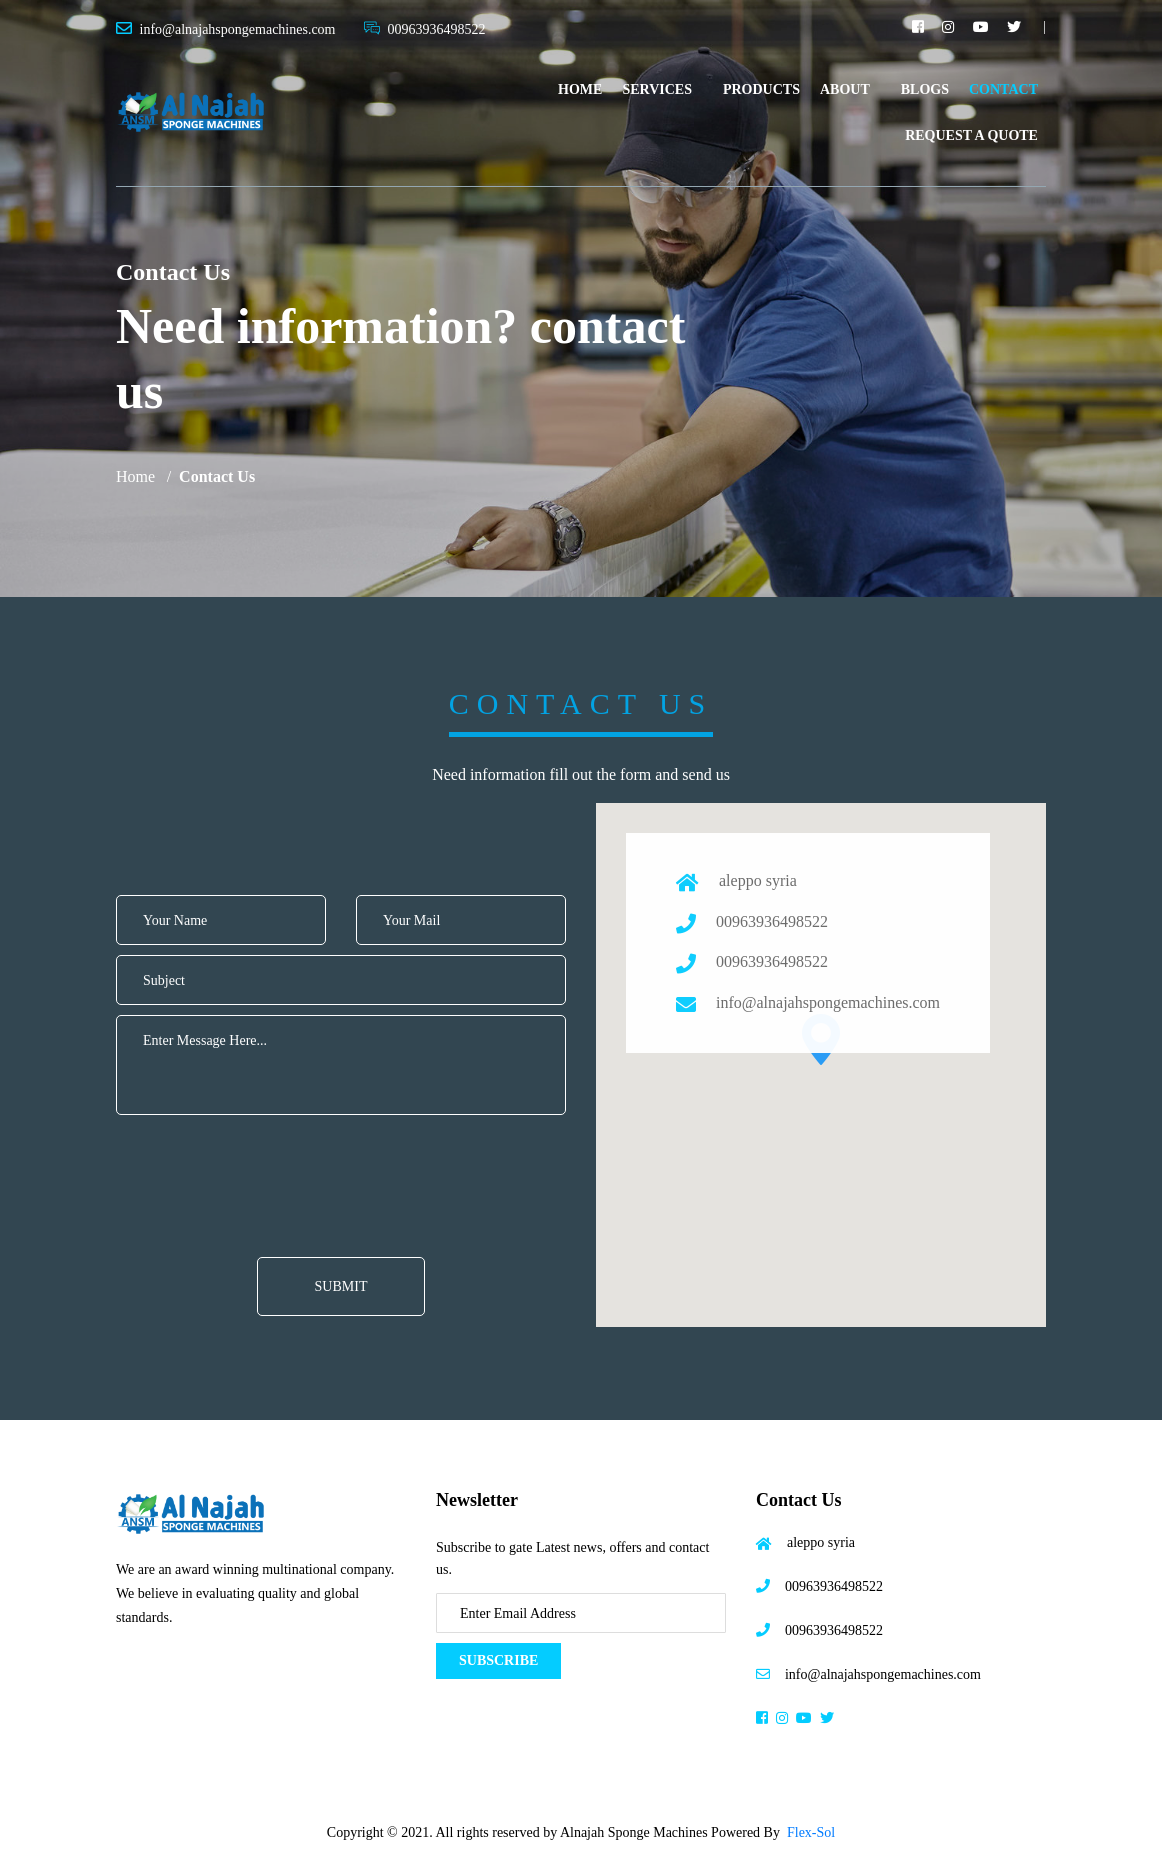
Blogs (925, 89)
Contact (1003, 89)
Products (761, 89)
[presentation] (283, 1154)
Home (580, 89)
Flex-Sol (811, 1832)
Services (657, 89)
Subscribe (498, 1660)
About (845, 89)
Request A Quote (971, 135)
